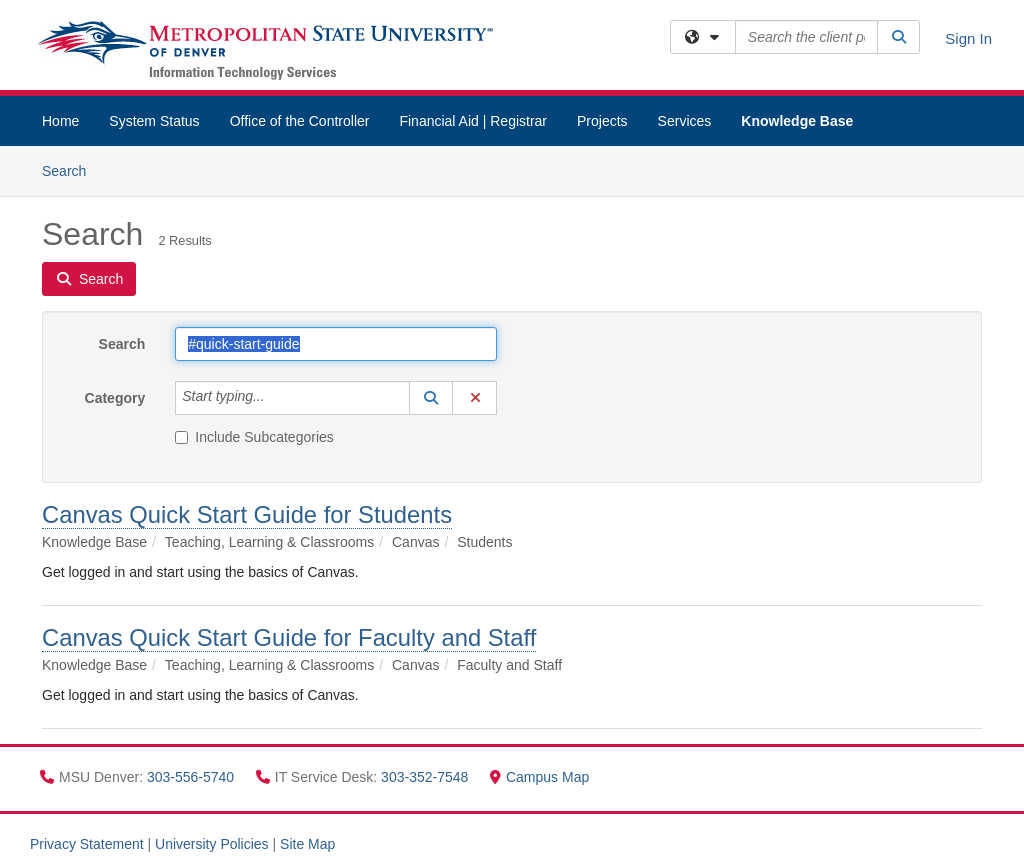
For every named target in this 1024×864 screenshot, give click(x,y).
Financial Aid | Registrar (473, 121)
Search (71, 169)
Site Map (307, 844)
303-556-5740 (192, 777)
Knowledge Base (797, 121)
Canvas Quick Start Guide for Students (247, 514)
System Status (154, 121)
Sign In (968, 38)
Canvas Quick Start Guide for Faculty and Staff (289, 637)
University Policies (212, 844)
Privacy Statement (87, 844)
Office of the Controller (300, 121)
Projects (602, 121)
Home (60, 121)
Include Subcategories (254, 437)
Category (115, 398)
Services (685, 121)
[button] (431, 398)
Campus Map (539, 777)
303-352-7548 (426, 777)
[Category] (276, 398)
